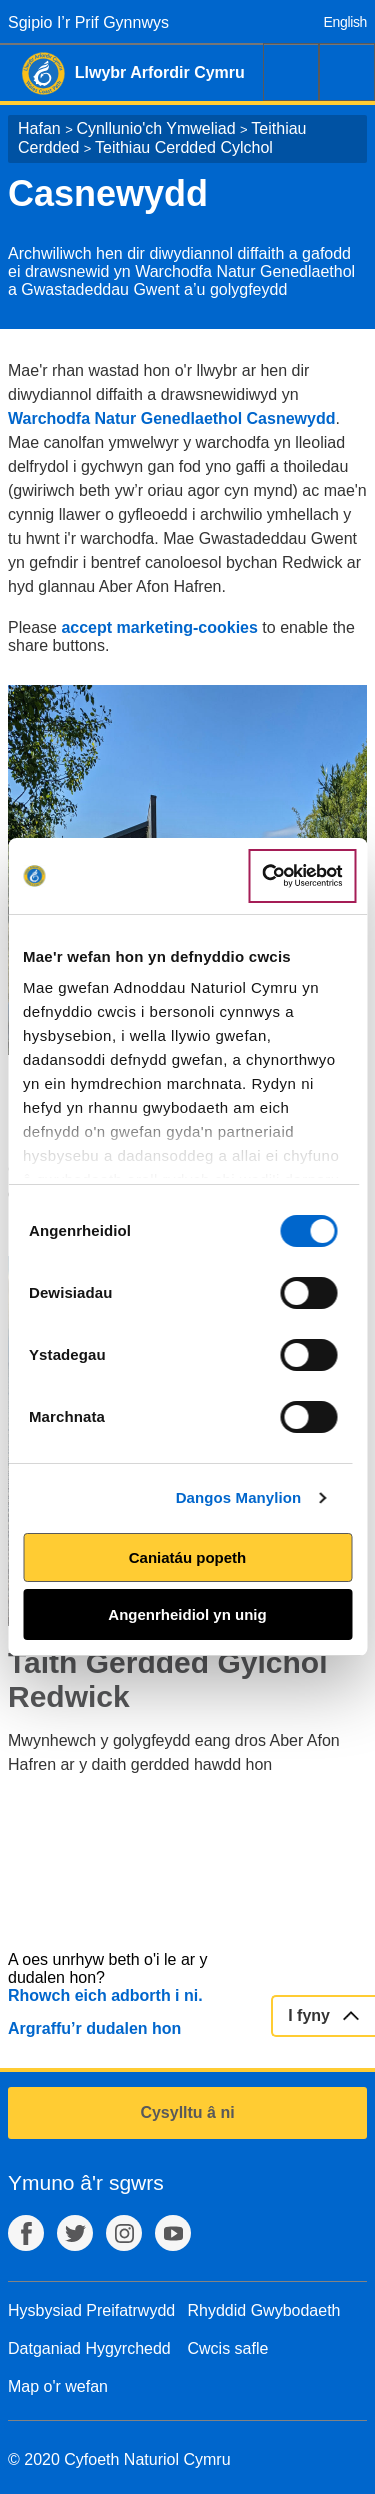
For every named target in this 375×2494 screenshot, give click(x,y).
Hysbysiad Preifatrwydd (91, 2310)
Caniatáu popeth (188, 1557)
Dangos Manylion (239, 1497)
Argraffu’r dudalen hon (94, 2028)
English (345, 22)
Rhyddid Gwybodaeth (264, 2310)
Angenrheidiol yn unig (187, 1614)
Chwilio (291, 72)
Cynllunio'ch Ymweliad (155, 128)
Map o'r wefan (58, 2386)
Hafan (39, 128)
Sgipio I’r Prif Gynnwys (88, 22)
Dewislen (347, 72)
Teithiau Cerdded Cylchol (184, 147)
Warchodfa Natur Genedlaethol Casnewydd (171, 418)
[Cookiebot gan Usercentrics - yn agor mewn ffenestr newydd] (302, 876)
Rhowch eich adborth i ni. (105, 1995)
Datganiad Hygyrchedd (89, 2348)
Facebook (26, 2233)
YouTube (173, 2233)
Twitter (75, 2233)
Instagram (124, 2233)
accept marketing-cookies (159, 627)
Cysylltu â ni (187, 2112)
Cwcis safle (228, 2348)
